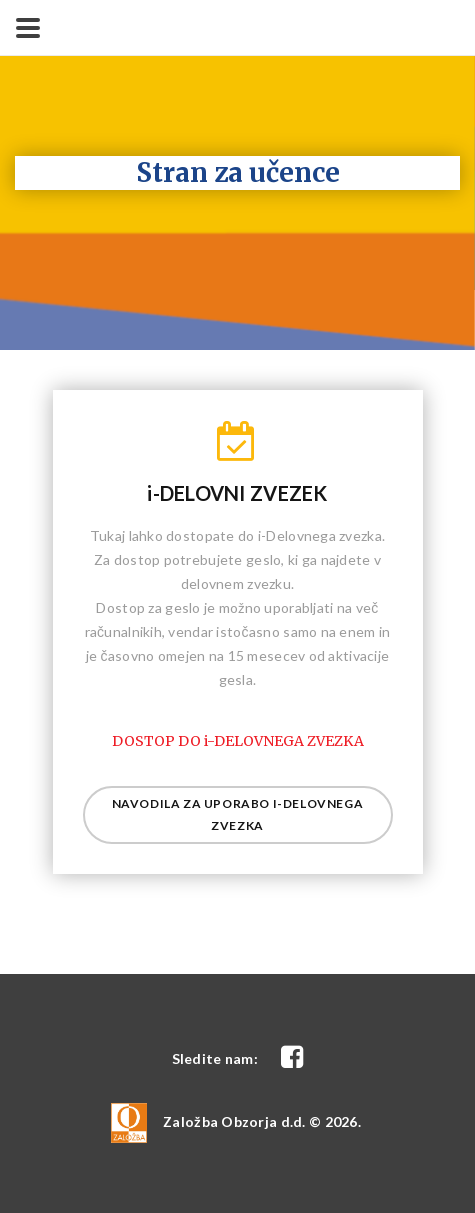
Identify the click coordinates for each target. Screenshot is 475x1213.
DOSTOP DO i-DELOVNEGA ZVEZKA (238, 741)
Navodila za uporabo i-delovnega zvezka (238, 814)
